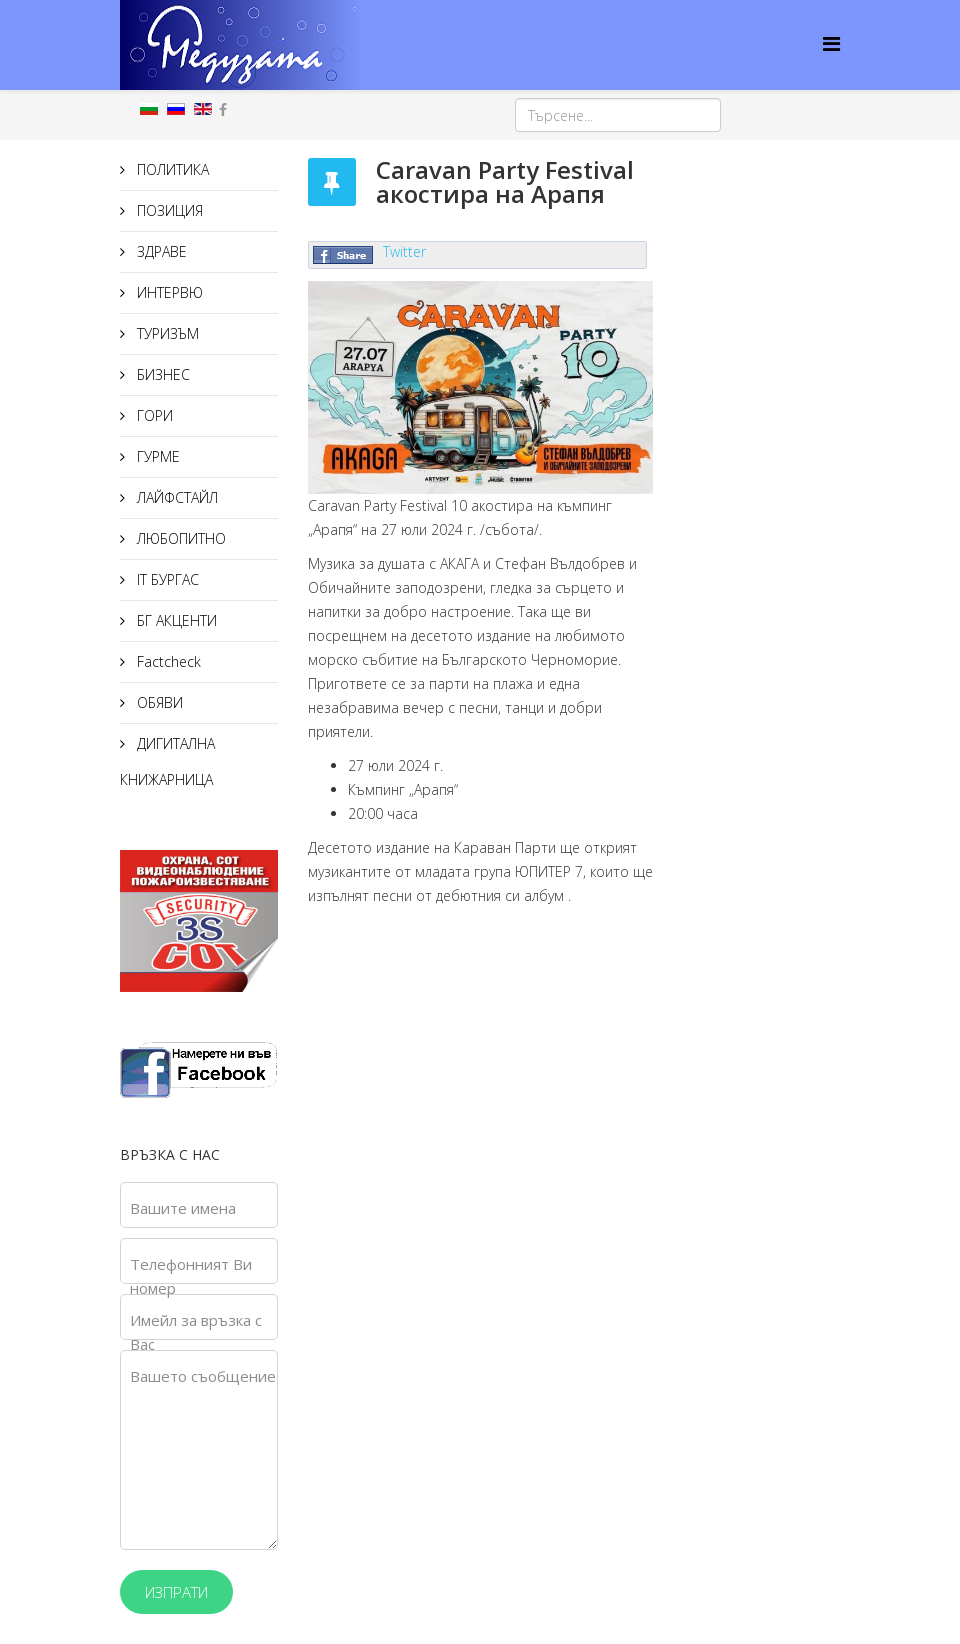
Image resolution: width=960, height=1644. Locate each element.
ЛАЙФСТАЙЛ (175, 497)
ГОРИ (153, 415)
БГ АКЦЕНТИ (175, 620)
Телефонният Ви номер (191, 1276)
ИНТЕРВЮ (168, 292)
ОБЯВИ (158, 702)
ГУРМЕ (156, 456)
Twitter (404, 251)
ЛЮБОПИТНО (179, 538)
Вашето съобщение (203, 1376)
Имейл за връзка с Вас (196, 1332)
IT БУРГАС (166, 579)
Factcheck (167, 661)
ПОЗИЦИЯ (168, 210)
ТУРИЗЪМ (166, 333)
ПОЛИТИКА (171, 169)
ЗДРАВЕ (160, 251)
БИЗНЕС (161, 374)
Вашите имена (183, 1208)
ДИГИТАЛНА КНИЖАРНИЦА (167, 761)
